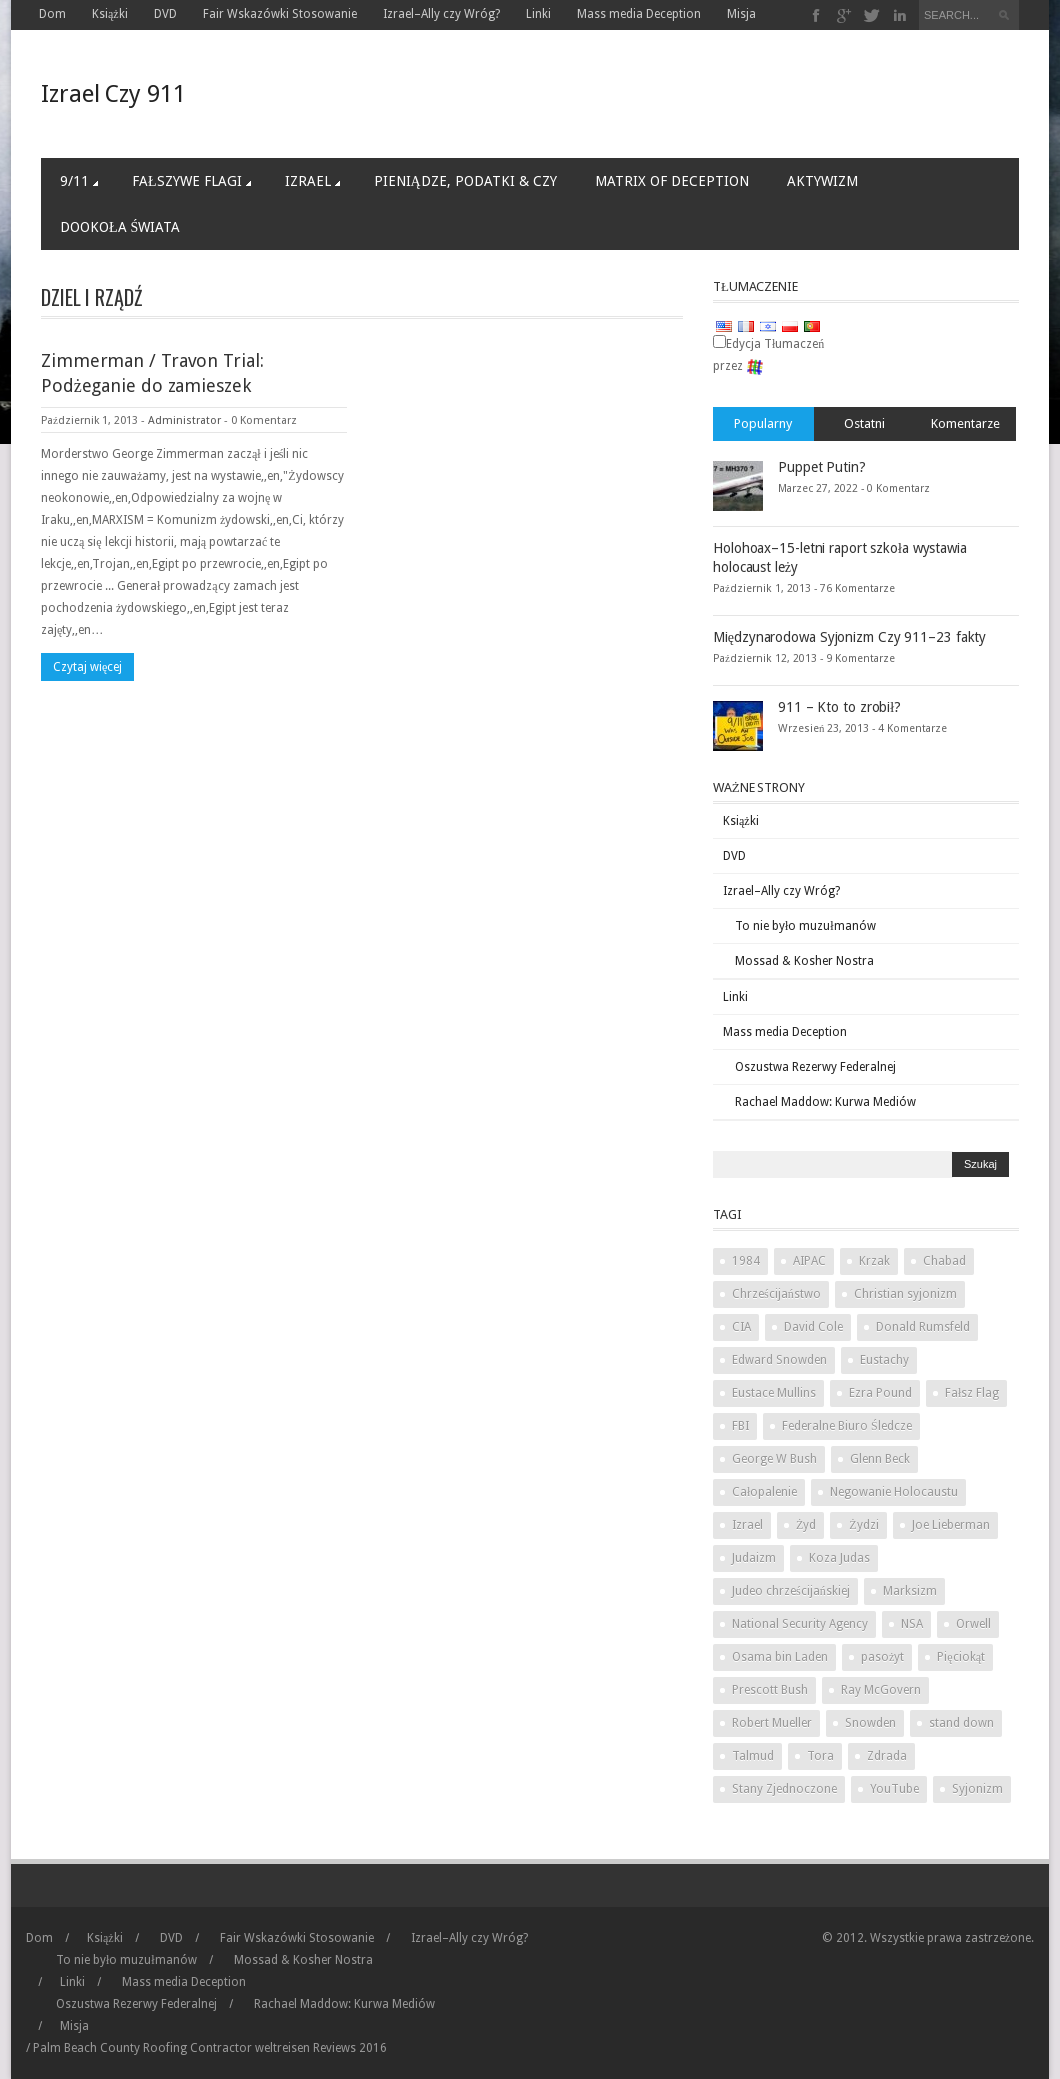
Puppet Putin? (822, 467)
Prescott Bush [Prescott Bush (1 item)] (770, 1690)
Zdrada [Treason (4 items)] (887, 1756)
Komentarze (965, 423)
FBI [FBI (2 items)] (740, 1426)
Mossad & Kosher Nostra (804, 961)
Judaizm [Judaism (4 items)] (754, 1558)
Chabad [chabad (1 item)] (944, 1261)
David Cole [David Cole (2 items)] (813, 1327)
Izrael (312, 181)
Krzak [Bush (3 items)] (874, 1261)
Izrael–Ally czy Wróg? (441, 14)
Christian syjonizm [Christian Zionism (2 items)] (905, 1294)
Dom (52, 14)
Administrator (184, 420)
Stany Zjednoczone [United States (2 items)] (784, 1789)
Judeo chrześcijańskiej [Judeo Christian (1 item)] (791, 1591)
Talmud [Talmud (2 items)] (753, 1756)
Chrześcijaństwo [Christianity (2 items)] (776, 1294)
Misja (741, 14)
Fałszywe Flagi (191, 181)
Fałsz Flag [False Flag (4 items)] (972, 1393)
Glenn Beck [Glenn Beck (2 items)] (880, 1459)
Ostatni (864, 423)
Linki (538, 14)
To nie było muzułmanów (805, 926)
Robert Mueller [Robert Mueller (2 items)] (772, 1723)
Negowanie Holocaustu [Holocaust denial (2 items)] (894, 1492)
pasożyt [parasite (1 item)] (882, 1657)
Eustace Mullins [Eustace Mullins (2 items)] (774, 1393)
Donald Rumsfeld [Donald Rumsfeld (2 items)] (923, 1327)
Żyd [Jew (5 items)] (806, 1525)
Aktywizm (822, 181)
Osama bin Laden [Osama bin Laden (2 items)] (780, 1657)
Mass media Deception (639, 14)
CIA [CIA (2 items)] (741, 1327)
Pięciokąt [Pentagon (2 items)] (961, 1657)
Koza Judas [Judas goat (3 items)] (839, 1558)
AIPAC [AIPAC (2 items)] (809, 1261)
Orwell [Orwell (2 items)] (973, 1624)
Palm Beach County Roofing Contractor (142, 2048)
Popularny (763, 423)
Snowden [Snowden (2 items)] (870, 1723)
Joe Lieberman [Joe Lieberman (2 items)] (951, 1525)
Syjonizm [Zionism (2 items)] (977, 1789)
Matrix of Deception (672, 181)
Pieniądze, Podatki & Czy (465, 181)
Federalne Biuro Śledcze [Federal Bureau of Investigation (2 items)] (847, 1426)
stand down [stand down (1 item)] (961, 1723)
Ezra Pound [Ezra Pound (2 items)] (880, 1393)
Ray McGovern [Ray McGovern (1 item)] (881, 1690)
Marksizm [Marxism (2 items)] (910, 1591)
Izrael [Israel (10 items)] (747, 1525)
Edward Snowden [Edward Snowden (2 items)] (779, 1360)
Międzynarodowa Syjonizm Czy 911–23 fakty (849, 637)
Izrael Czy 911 (113, 94)
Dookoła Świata (120, 227)
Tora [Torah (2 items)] (820, 1756)
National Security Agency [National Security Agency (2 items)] (800, 1624)
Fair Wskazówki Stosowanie (280, 14)
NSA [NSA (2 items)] (912, 1624)
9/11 (79, 181)
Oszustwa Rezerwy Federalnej (815, 1067)
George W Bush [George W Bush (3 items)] (774, 1459)
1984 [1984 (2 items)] (746, 1261)
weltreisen (282, 2048)
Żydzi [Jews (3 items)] (863, 1525)
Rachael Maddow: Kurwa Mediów (825, 1102)
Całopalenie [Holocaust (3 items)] (764, 1492)
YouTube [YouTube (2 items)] (894, 1789)
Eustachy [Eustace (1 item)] (884, 1360)
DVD (165, 14)
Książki (110, 14)
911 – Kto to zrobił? (839, 707)
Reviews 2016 (350, 2048)
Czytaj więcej (87, 667)
